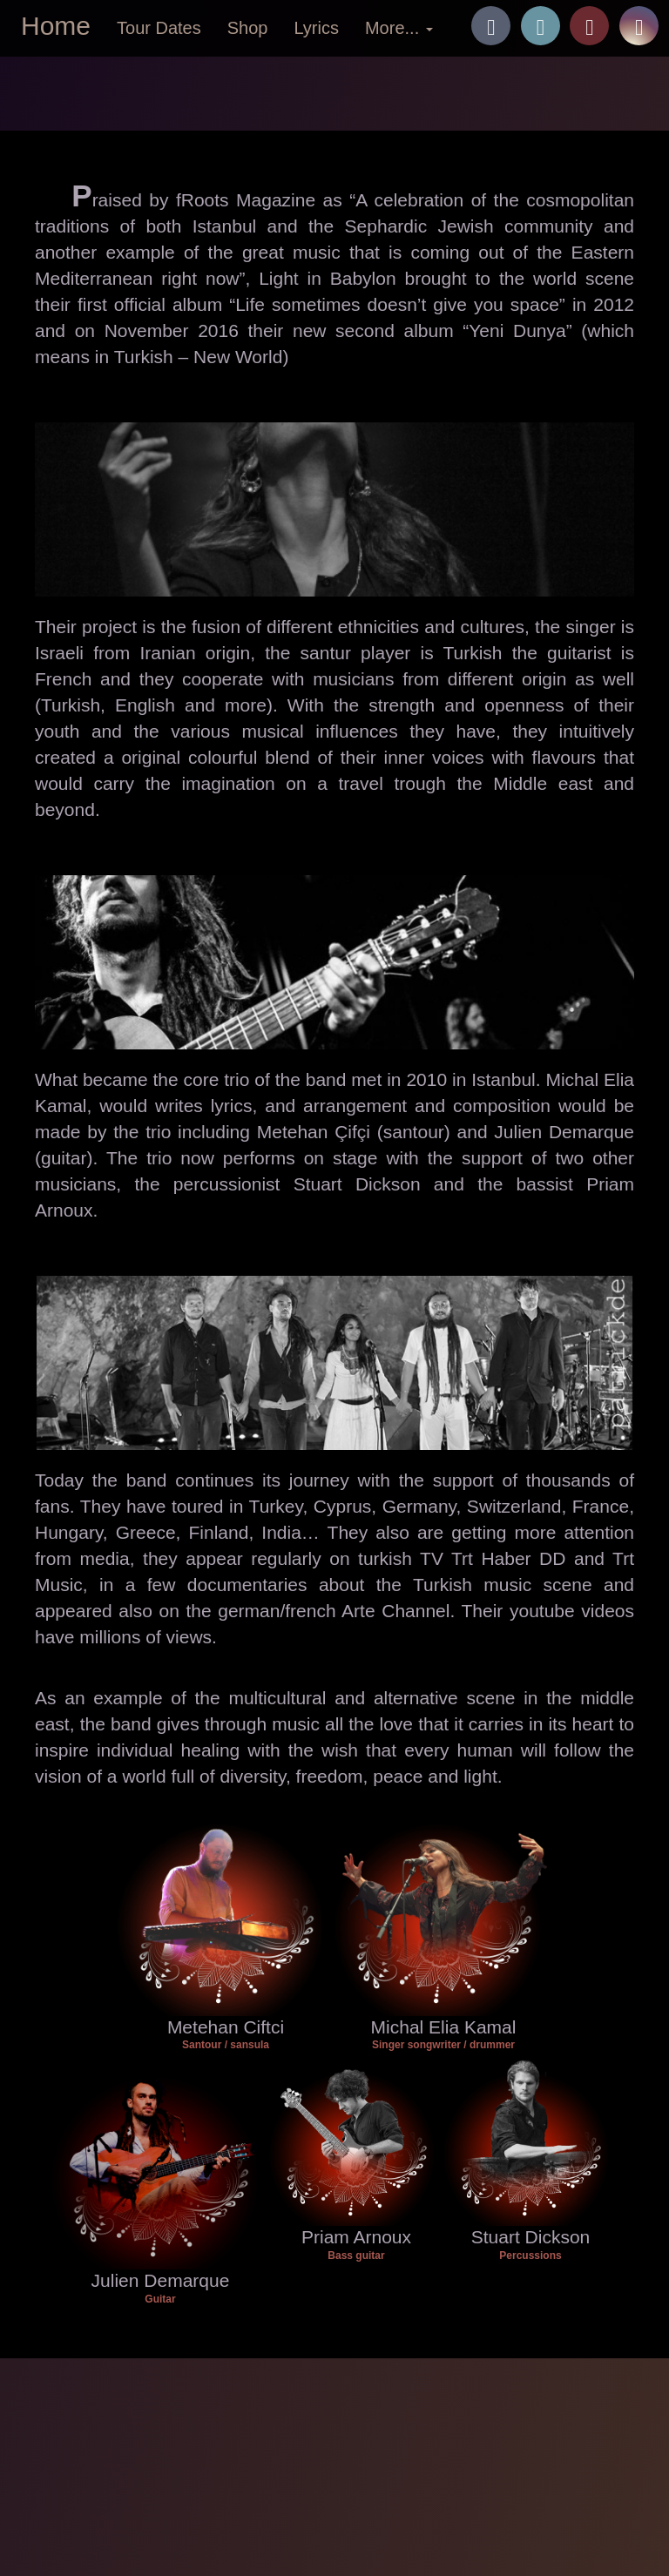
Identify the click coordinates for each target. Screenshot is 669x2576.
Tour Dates (159, 27)
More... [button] (399, 27)
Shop (247, 27)
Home (56, 25)
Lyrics (316, 27)
